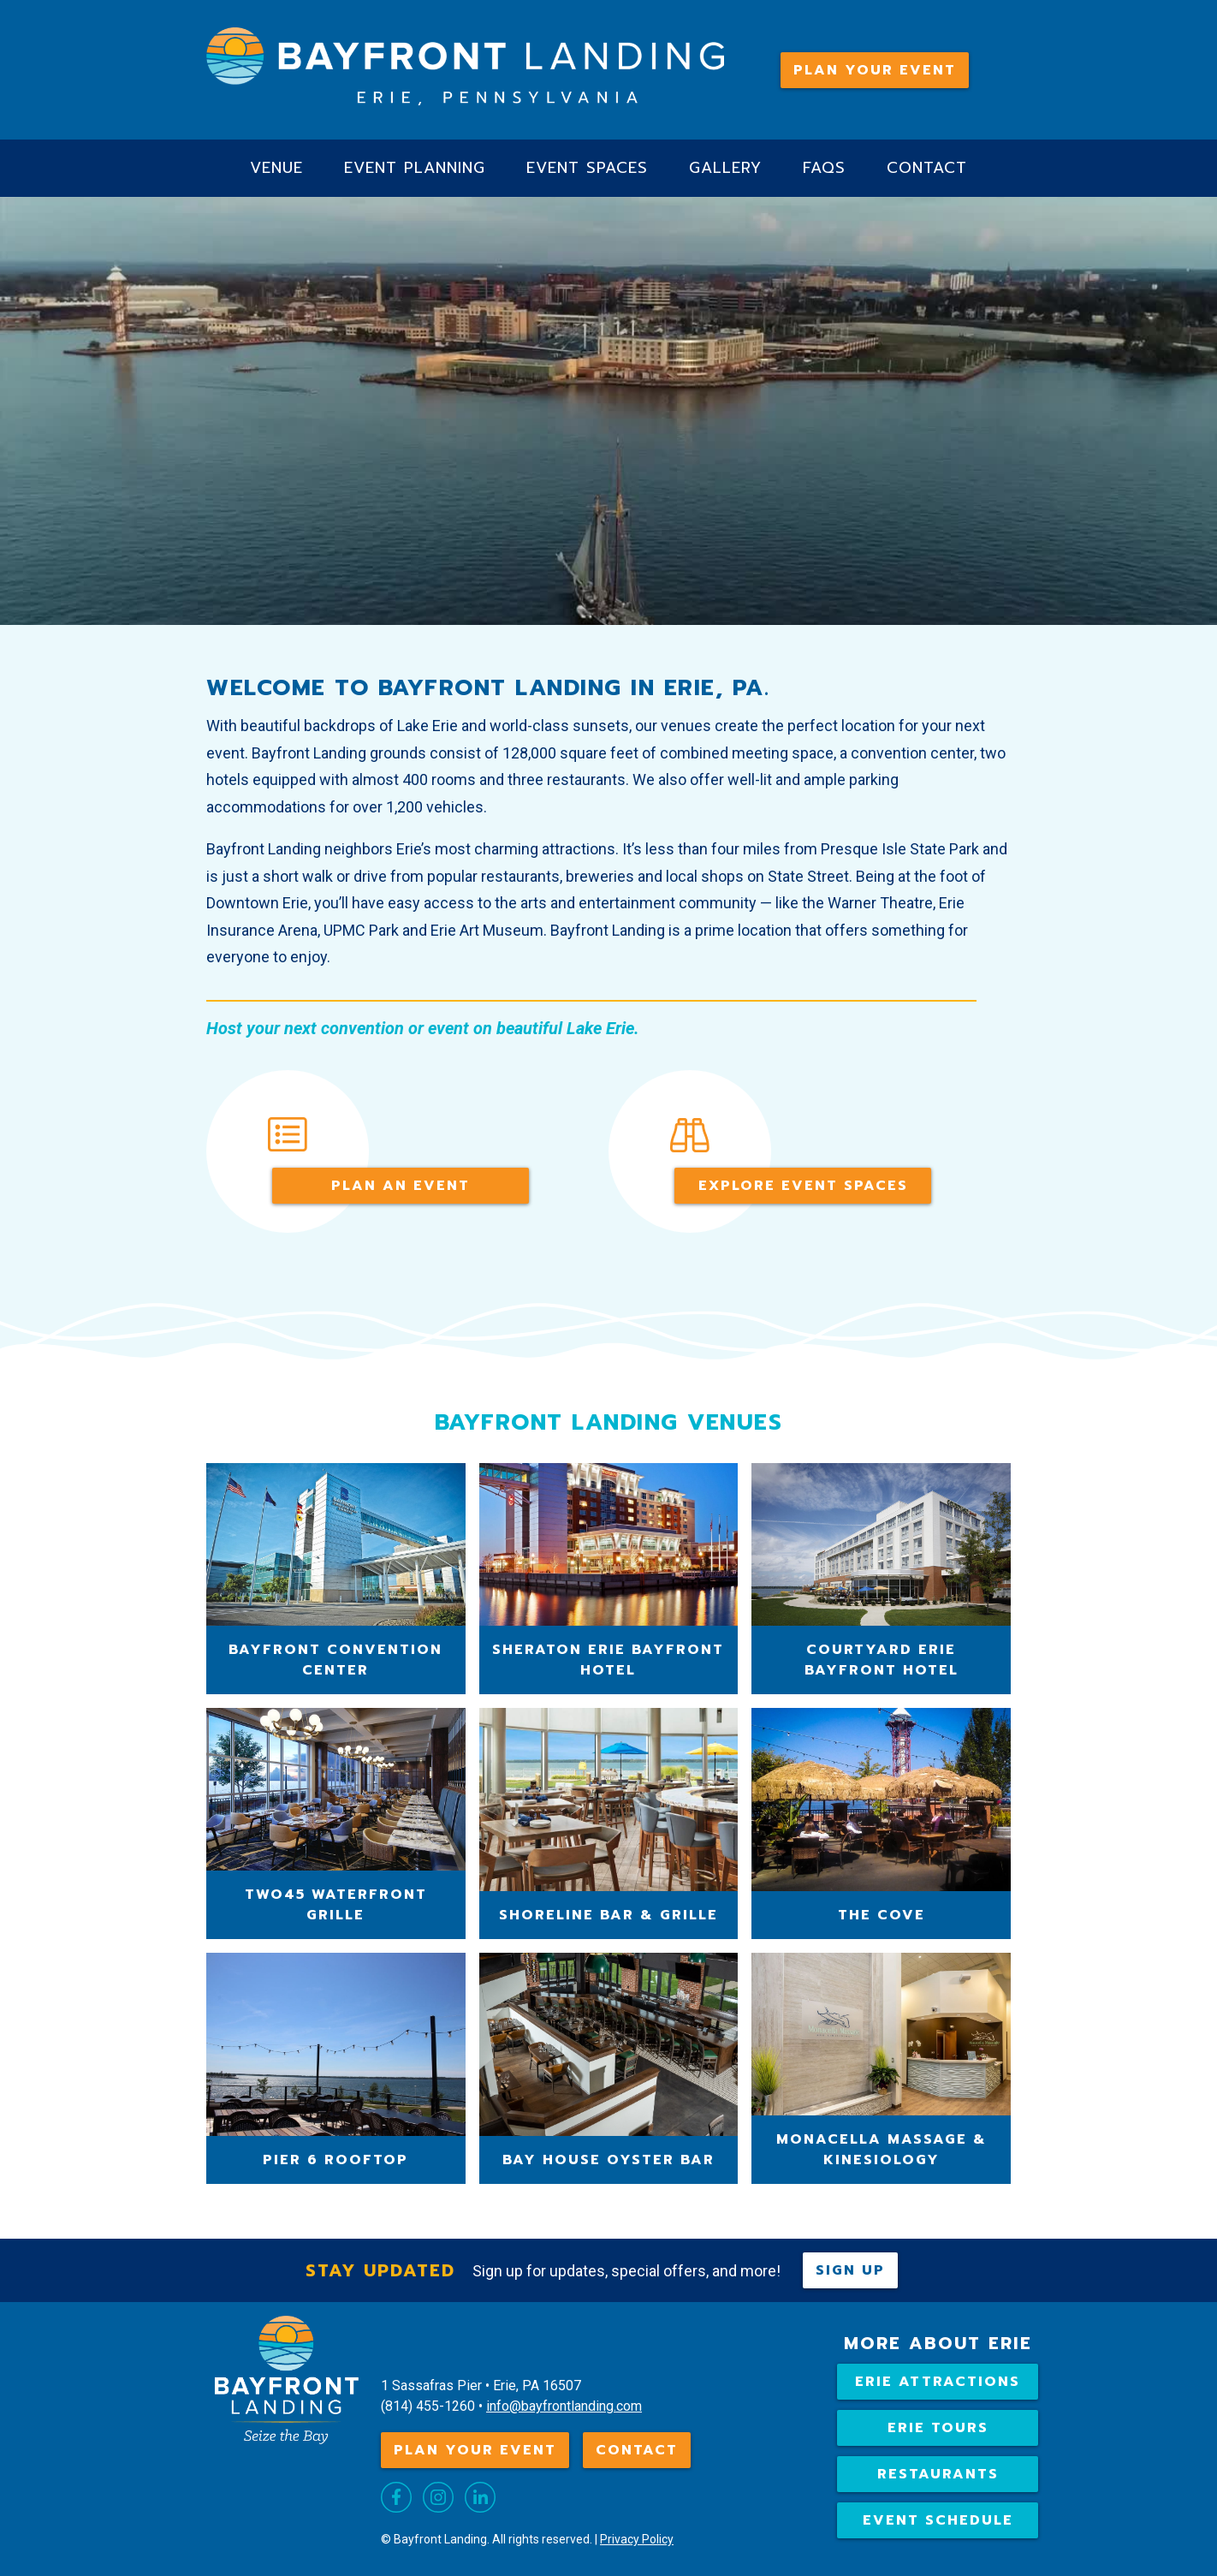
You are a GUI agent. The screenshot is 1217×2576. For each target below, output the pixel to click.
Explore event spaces (803, 1185)
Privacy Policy (637, 2539)
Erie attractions (937, 2381)
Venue (276, 168)
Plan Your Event (874, 70)
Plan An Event (400, 1185)
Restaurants (938, 2474)
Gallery (725, 168)
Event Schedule (938, 2520)
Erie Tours (938, 2428)
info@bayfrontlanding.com (564, 2406)
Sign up (850, 2270)
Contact (927, 168)
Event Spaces (587, 168)
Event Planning (414, 168)
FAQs (824, 168)
